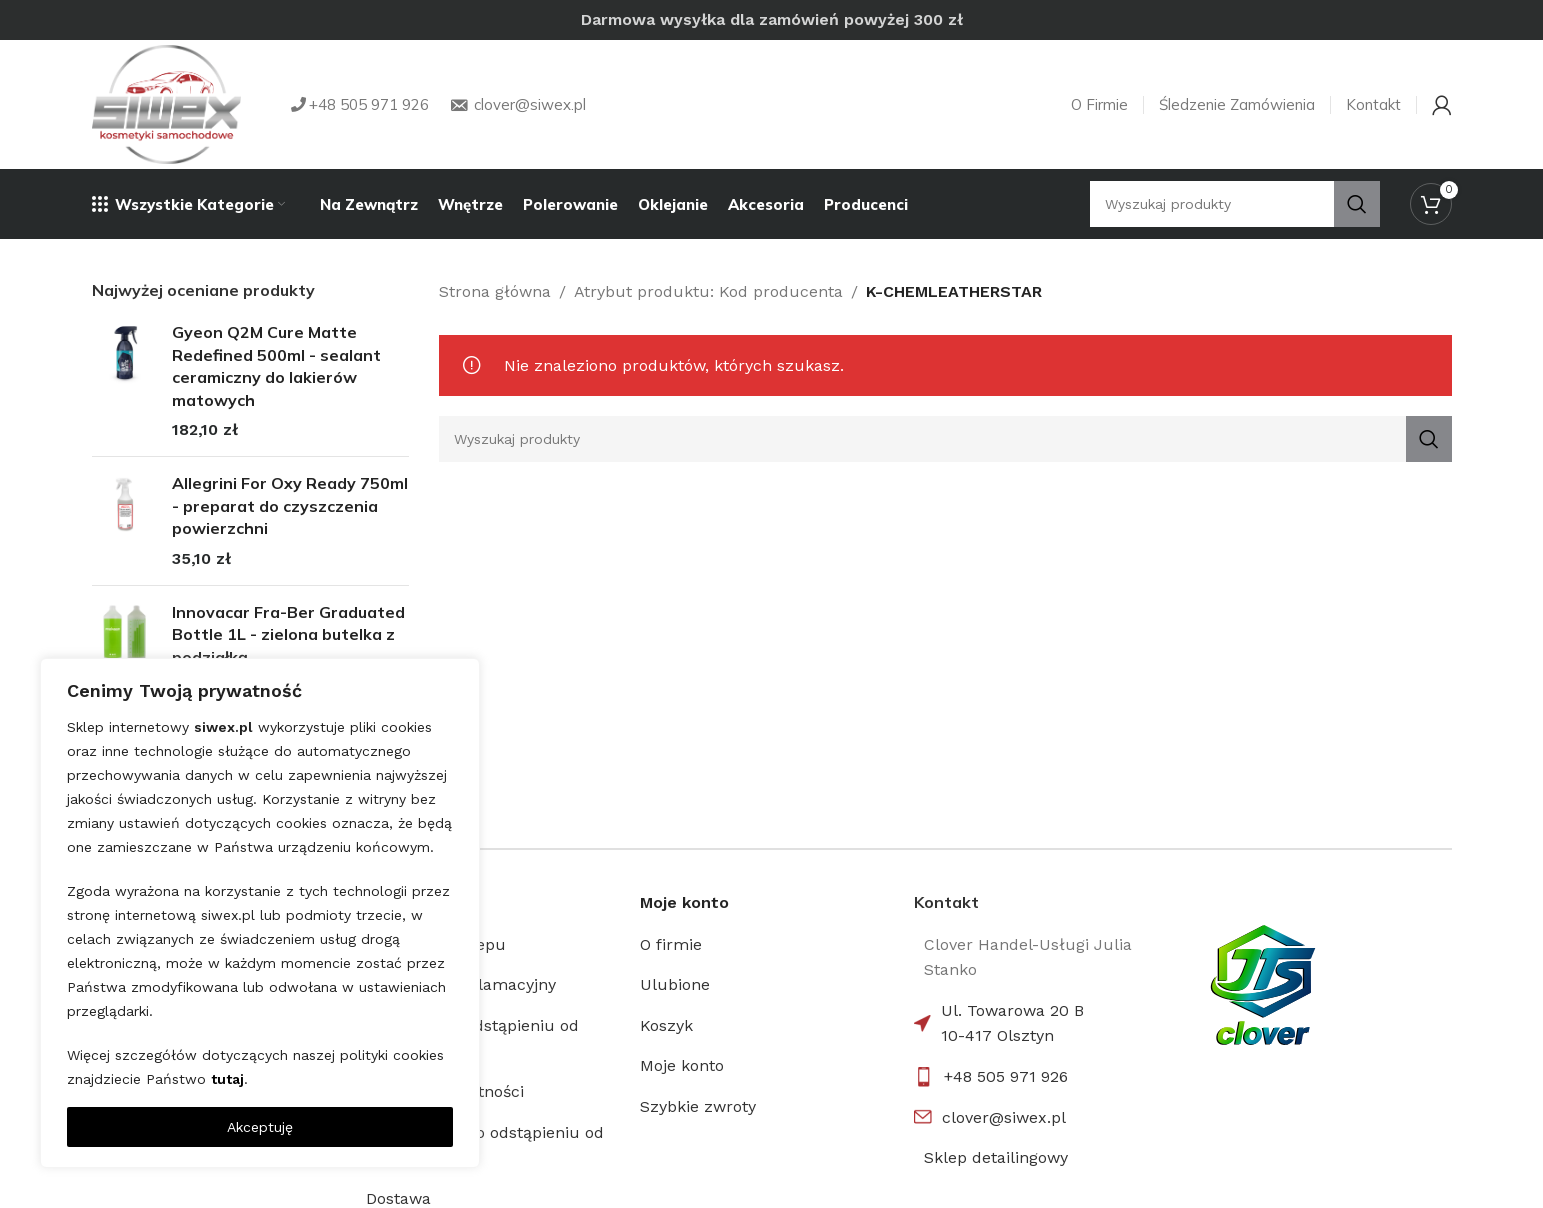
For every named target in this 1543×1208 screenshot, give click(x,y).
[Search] (945, 439)
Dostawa (398, 1198)
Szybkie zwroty (698, 1106)
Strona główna (495, 291)
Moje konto (682, 1065)
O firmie (671, 944)
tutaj (227, 1079)
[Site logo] (166, 104)
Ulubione (675, 984)
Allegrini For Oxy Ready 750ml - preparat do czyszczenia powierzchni (290, 505)
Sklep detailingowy (996, 1157)
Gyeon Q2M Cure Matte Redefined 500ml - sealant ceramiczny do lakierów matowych (276, 365)
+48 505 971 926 (1006, 1076)
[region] (260, 913)
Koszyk (666, 1025)
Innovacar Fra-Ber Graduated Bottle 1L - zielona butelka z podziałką (288, 634)
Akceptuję (260, 1127)
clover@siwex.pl (1004, 1117)
